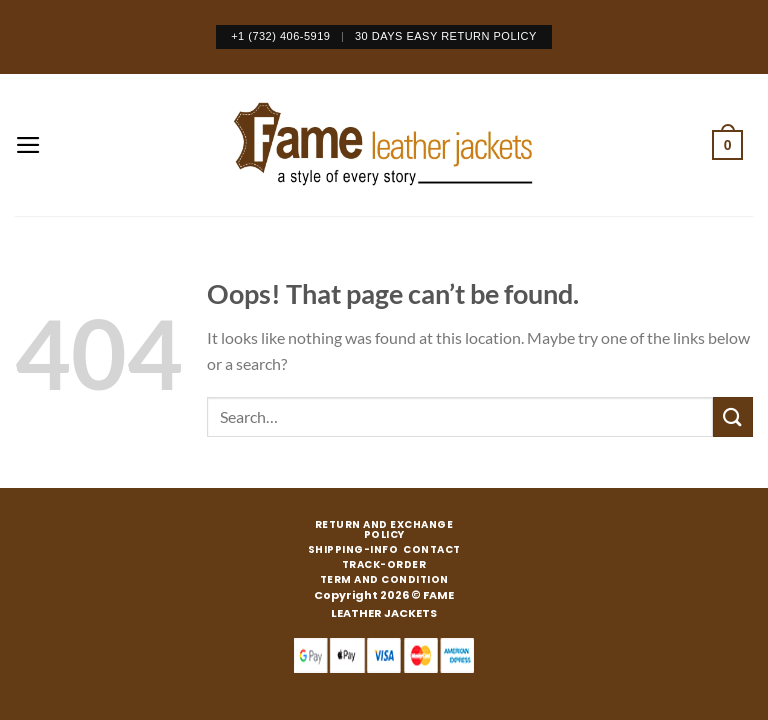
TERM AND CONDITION (384, 580)
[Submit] (733, 416)
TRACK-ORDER (384, 565)
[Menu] (28, 145)
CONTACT (432, 550)
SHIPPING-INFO (353, 550)
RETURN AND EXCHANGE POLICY (384, 530)
